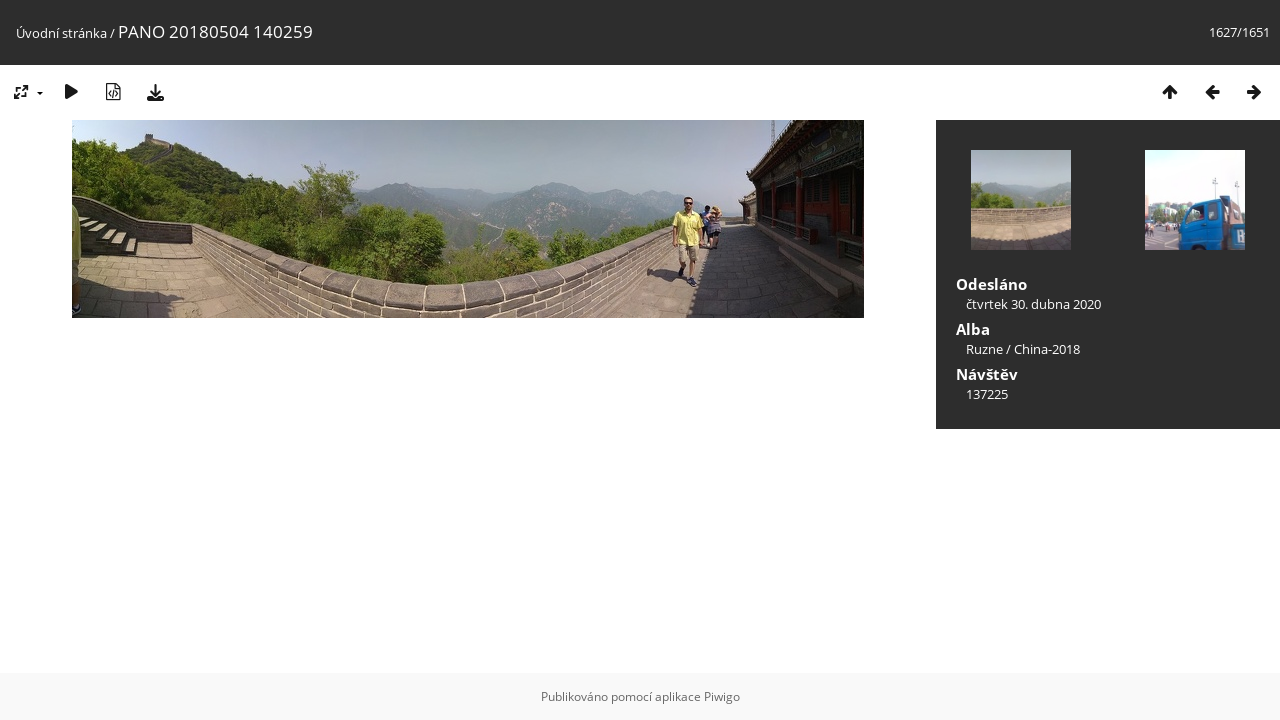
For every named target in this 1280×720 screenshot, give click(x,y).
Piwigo (722, 696)
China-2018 (1047, 349)
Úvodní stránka (61, 33)
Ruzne (984, 349)
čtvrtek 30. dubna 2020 (1033, 304)
